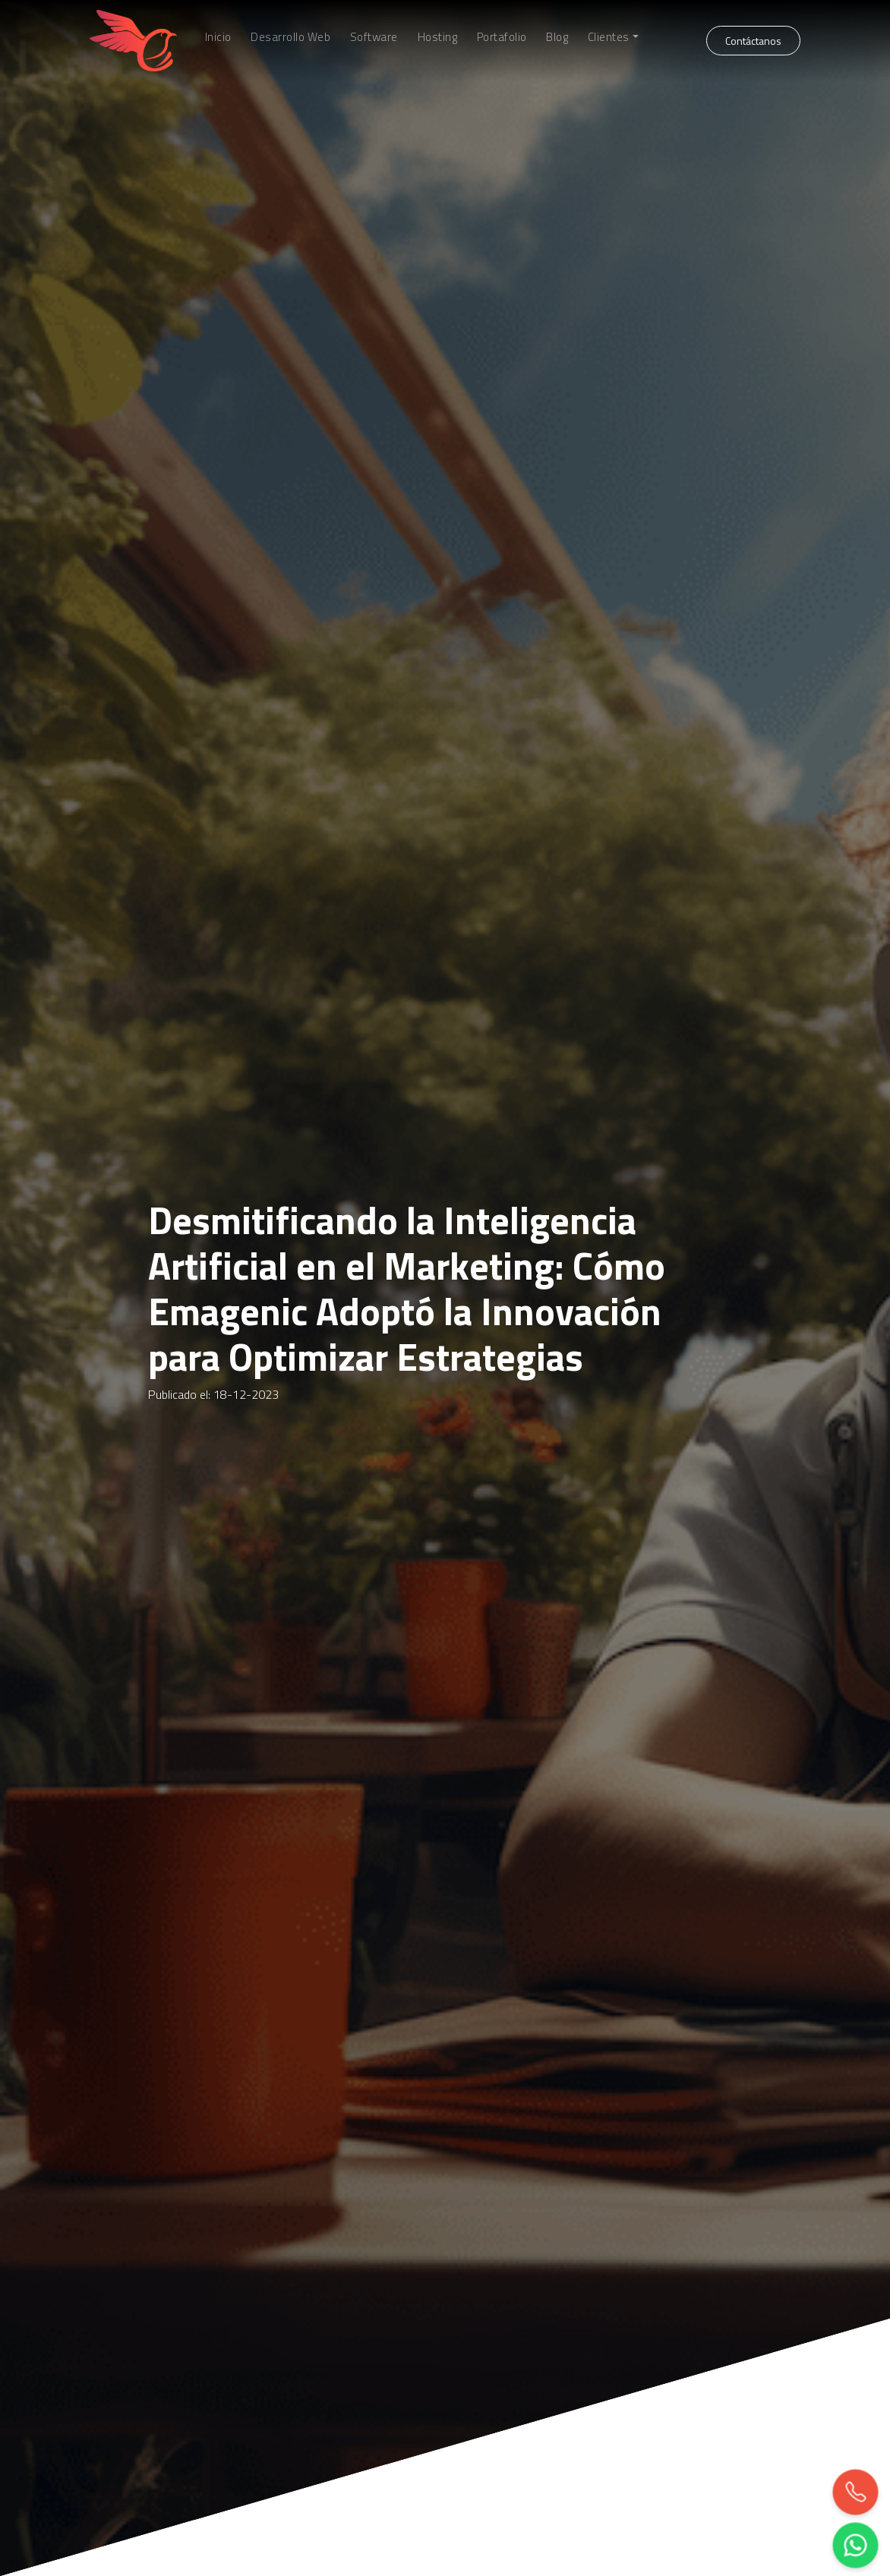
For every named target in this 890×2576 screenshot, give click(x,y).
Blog (557, 37)
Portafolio (502, 37)
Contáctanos (753, 41)
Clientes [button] (609, 37)
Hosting (438, 37)
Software (374, 37)
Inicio (218, 37)
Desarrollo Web (290, 37)
